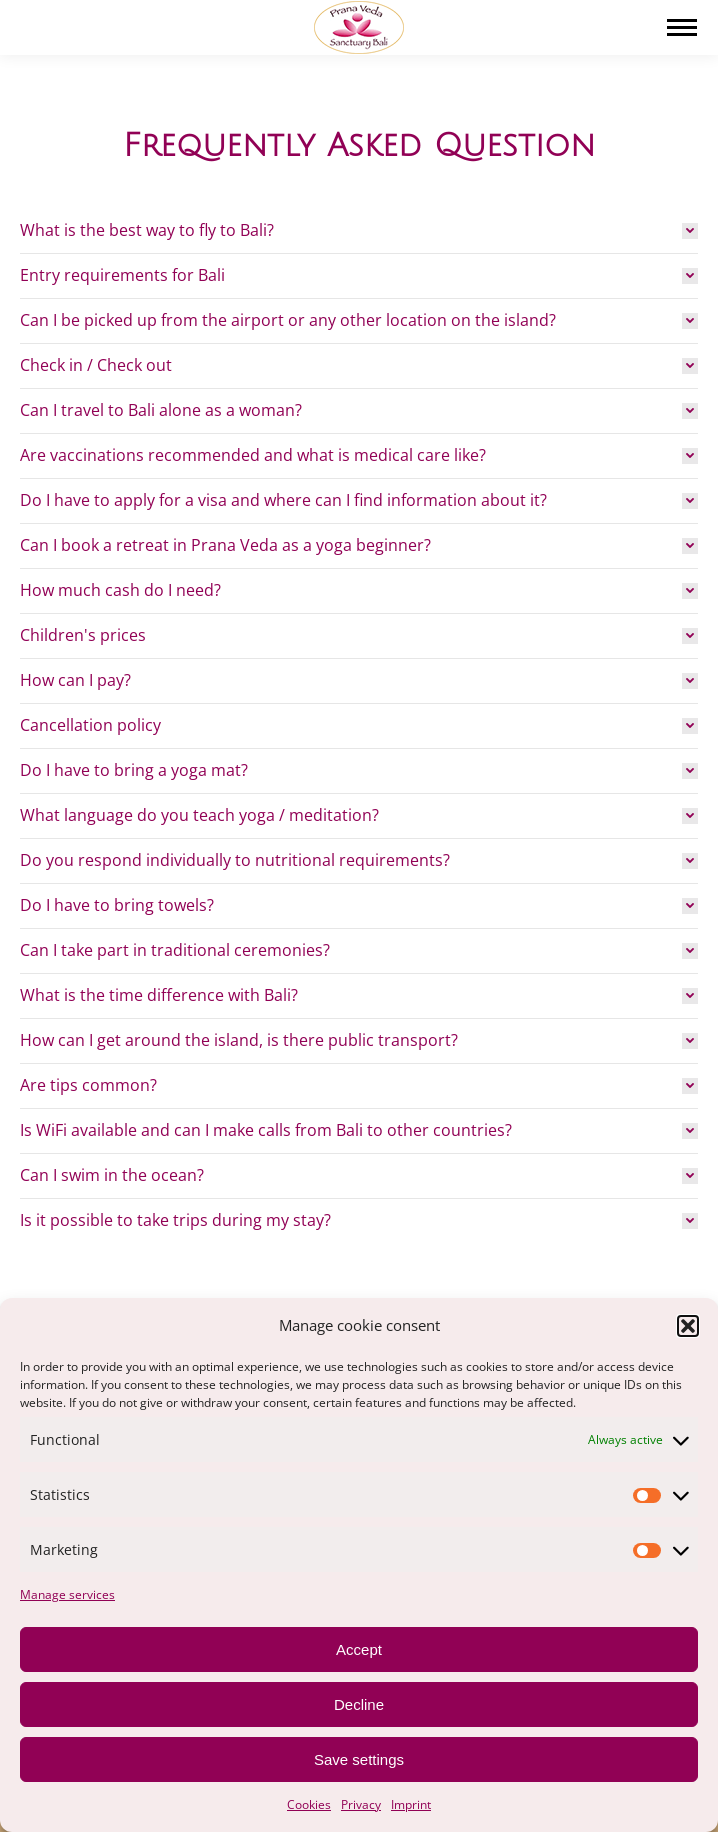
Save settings (359, 1759)
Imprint (411, 1804)
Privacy (361, 1804)
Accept (359, 1649)
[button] (688, 1326)
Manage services (67, 1594)
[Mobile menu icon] (682, 27)
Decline (359, 1704)
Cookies (309, 1804)
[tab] (359, 230)
